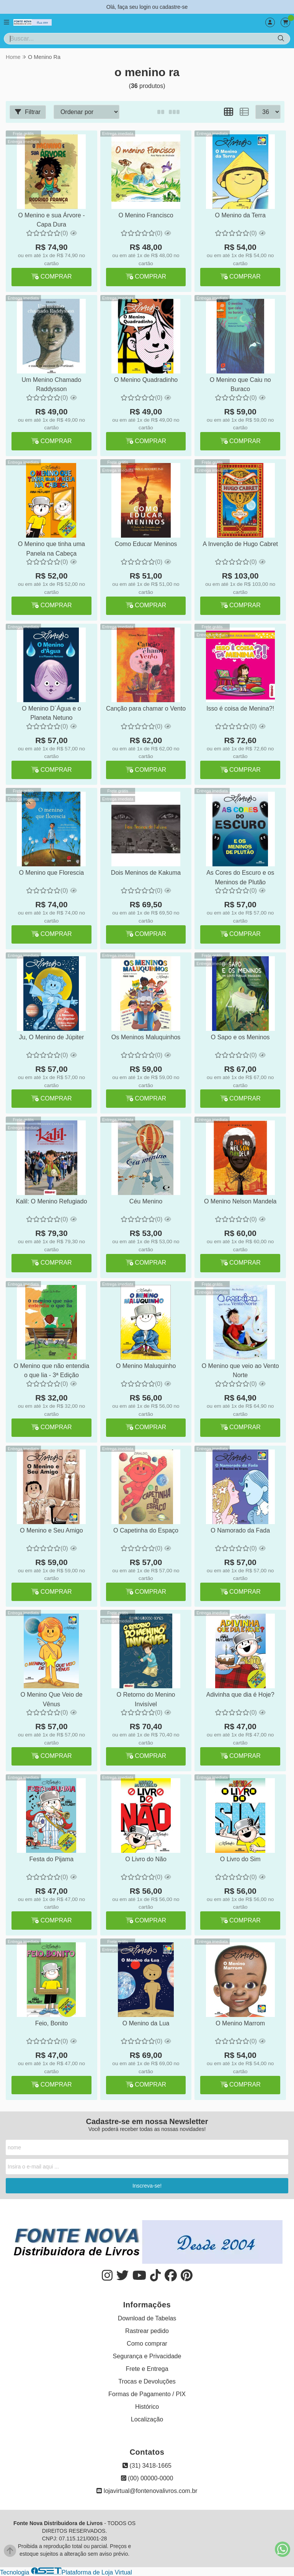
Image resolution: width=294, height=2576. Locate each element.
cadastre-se (174, 7)
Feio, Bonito (51, 2023)
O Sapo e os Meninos (239, 1037)
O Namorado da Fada (240, 1530)
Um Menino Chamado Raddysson (51, 384)
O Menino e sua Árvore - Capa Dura (51, 220)
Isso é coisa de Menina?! (239, 708)
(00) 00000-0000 (147, 2478)
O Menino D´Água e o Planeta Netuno (51, 713)
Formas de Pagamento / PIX (147, 2394)
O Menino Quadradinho (145, 380)
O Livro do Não (145, 1859)
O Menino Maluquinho (146, 1366)
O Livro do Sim (239, 1859)
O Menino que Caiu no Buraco (239, 384)
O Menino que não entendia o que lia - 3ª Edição (51, 1370)
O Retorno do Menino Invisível (145, 1699)
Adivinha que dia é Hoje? (240, 1694)
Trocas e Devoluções (147, 2381)
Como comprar (147, 2343)
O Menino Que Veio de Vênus (51, 1699)
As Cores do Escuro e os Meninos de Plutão (239, 877)
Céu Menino (145, 1201)
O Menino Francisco (145, 215)
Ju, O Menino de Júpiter (51, 1037)
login (145, 7)
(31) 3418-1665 (147, 2465)
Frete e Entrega (147, 2369)
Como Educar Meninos (145, 544)
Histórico (147, 2406)
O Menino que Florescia (51, 872)
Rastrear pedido (147, 2331)
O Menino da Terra (239, 215)
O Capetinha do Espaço (145, 1530)
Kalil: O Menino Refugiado (51, 1201)
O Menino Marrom (240, 2023)
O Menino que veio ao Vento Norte (239, 1370)
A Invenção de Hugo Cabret (240, 544)
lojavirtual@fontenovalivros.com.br (146, 2491)
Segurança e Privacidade (147, 2356)
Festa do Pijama (51, 1859)
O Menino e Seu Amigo (51, 1530)
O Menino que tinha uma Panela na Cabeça (51, 548)
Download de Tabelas (147, 2318)
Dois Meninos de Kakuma (145, 872)
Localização (147, 2419)
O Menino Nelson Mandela (239, 1201)
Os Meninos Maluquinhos (145, 1037)
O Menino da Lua (145, 2023)
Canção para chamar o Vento (145, 713)
